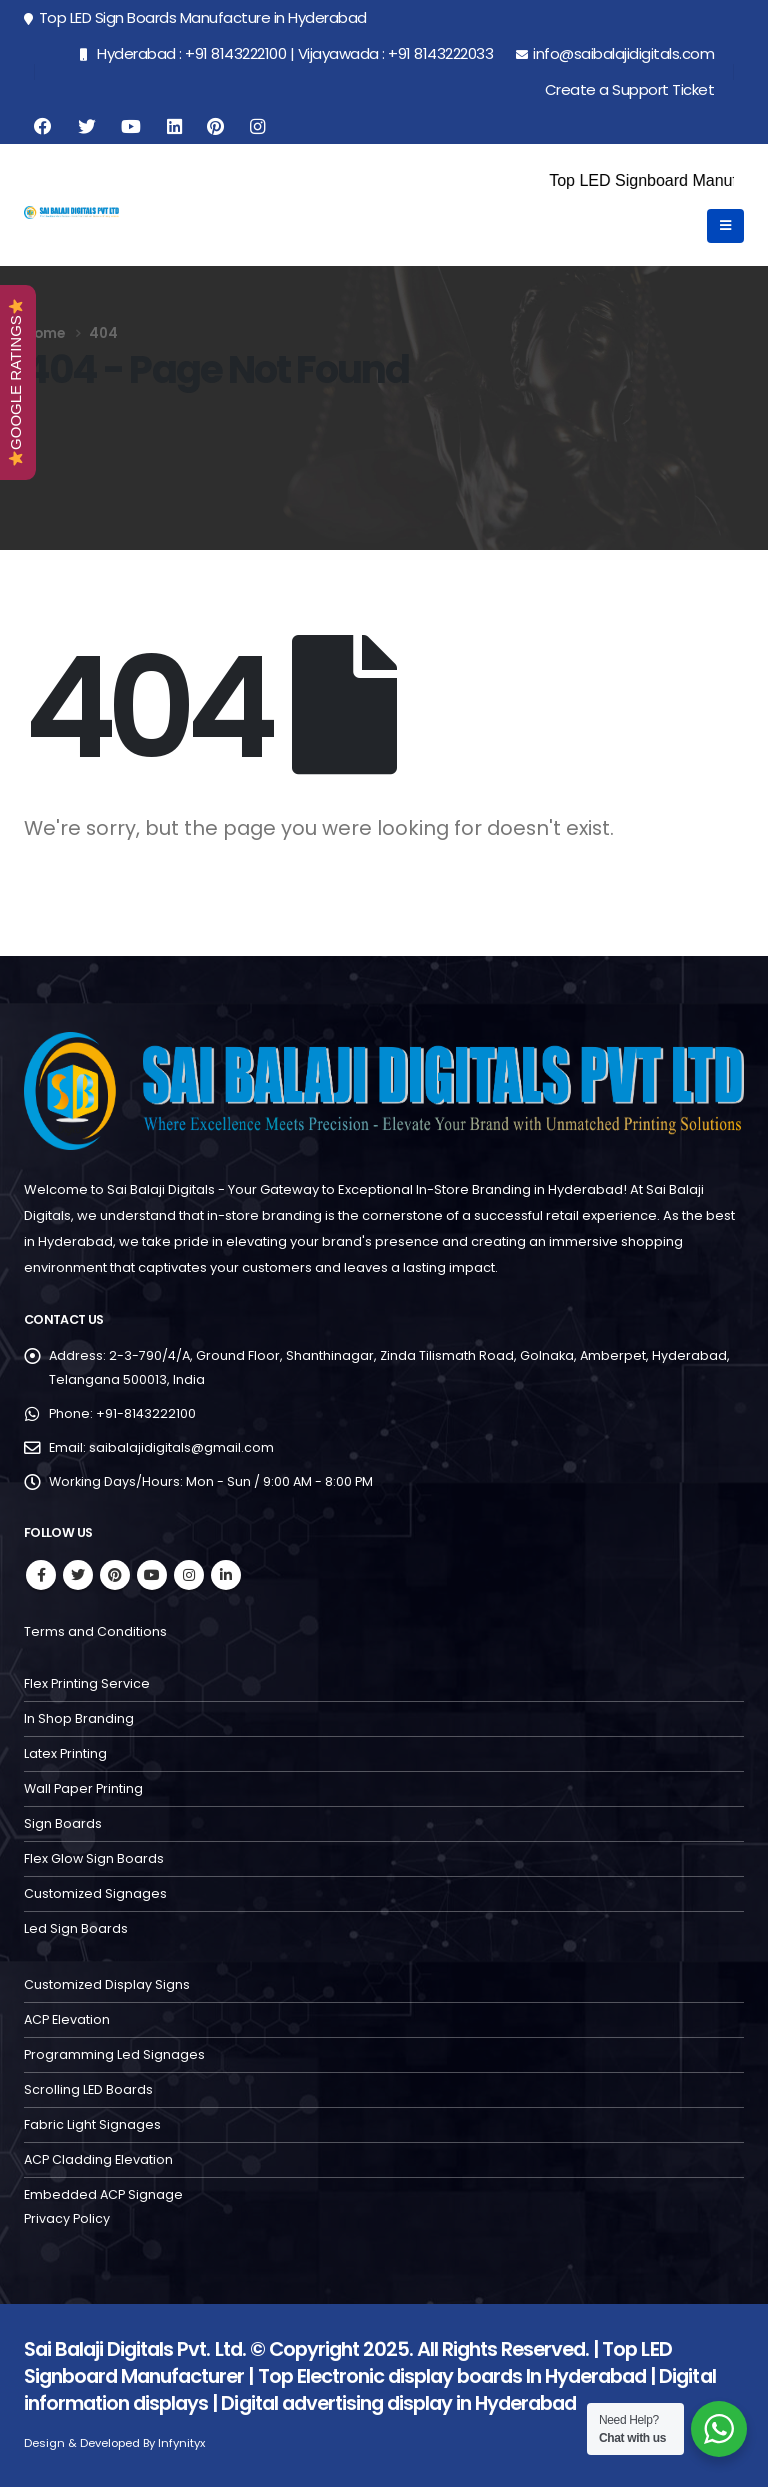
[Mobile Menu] (725, 226)
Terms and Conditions (95, 1631)
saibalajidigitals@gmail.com (181, 1447)
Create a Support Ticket (630, 89)
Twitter (78, 1575)
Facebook (41, 1575)
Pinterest (115, 1575)
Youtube (152, 1575)
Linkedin (226, 1575)
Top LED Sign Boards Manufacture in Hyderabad (195, 17)
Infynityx (181, 2443)
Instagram (189, 1575)
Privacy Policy (67, 2218)
